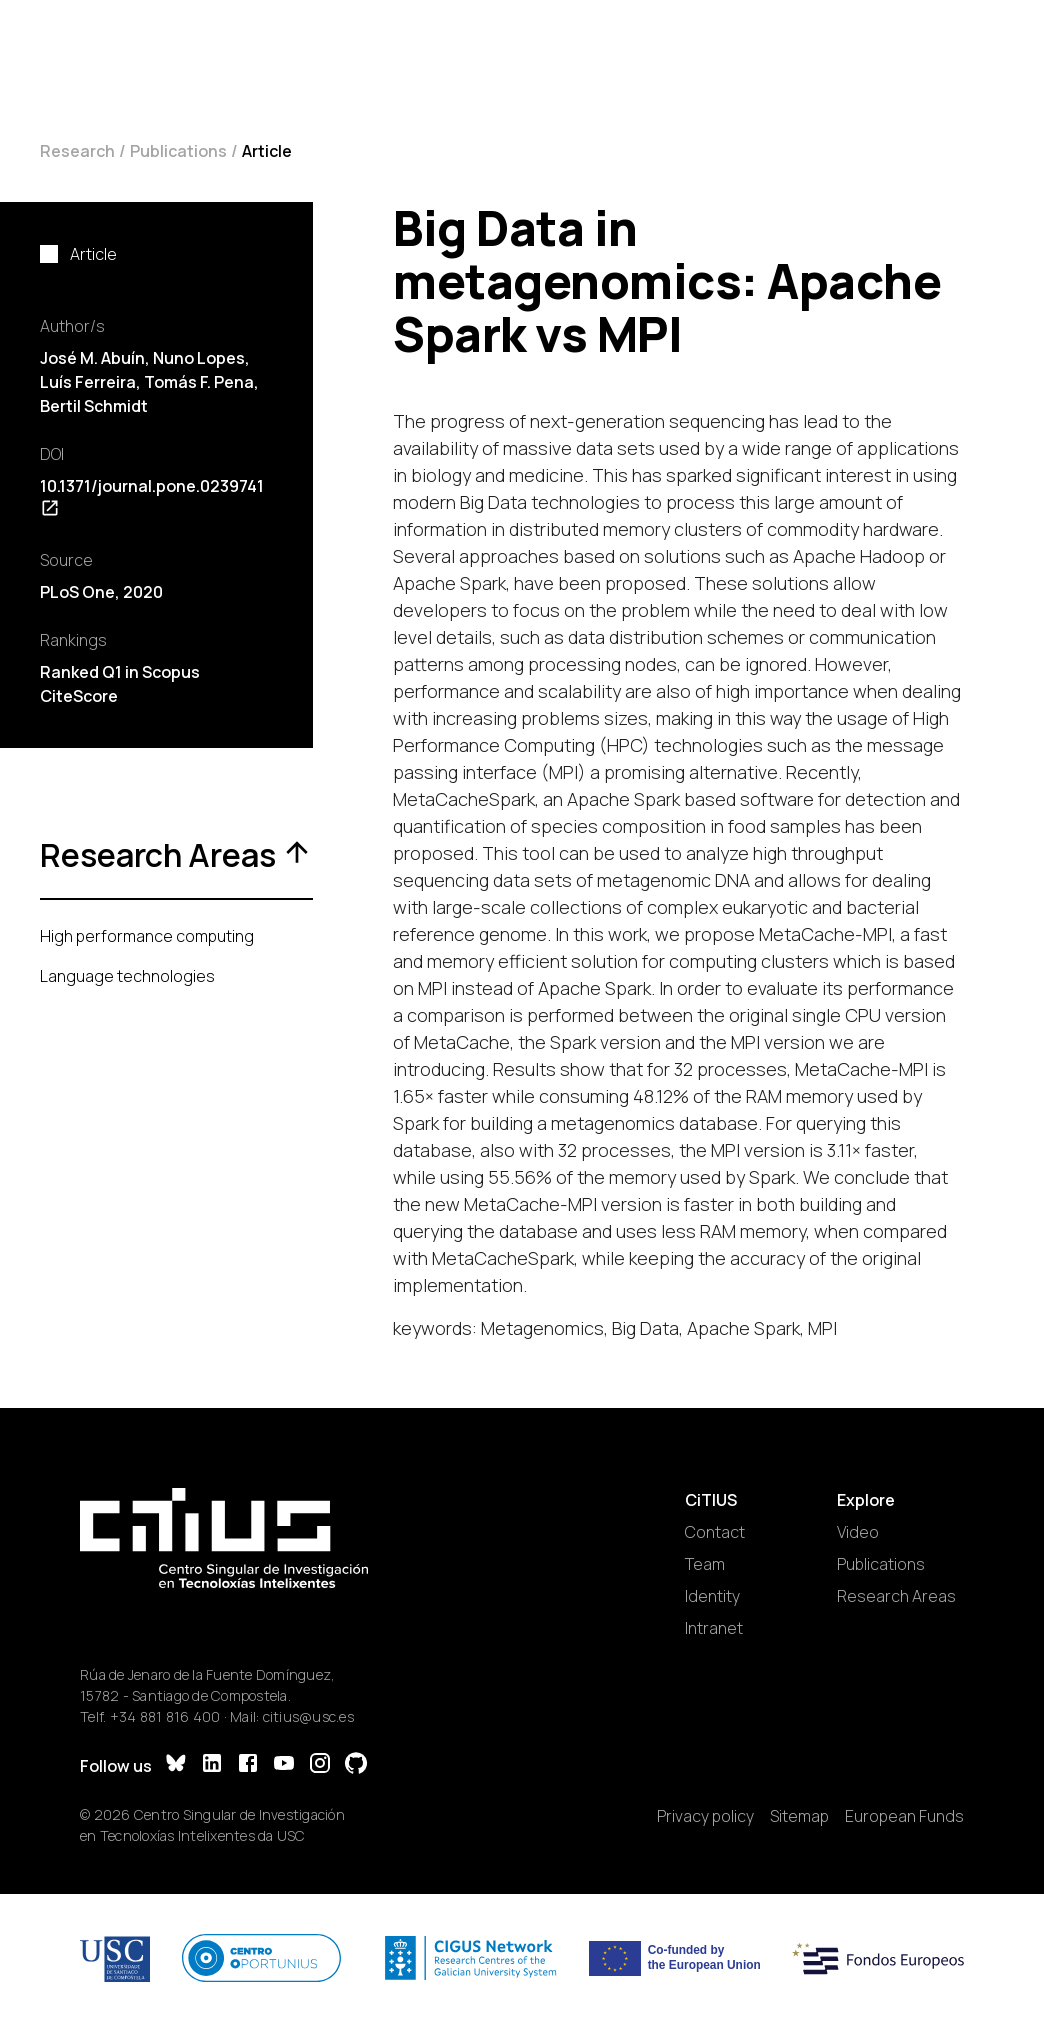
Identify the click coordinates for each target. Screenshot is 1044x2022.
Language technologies (127, 976)
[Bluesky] (176, 1765)
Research (77, 151)
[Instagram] (320, 1765)
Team (705, 1564)
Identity (712, 1596)
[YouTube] (284, 1765)
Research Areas (896, 1596)
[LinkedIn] (212, 1765)
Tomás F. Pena (199, 382)
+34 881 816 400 (165, 1716)
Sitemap (799, 1816)
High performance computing (147, 936)
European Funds (904, 1816)
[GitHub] (356, 1765)
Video (858, 1532)
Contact (715, 1532)
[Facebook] (248, 1765)
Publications (178, 151)
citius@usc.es (308, 1716)
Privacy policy (705, 1816)
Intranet (714, 1628)
